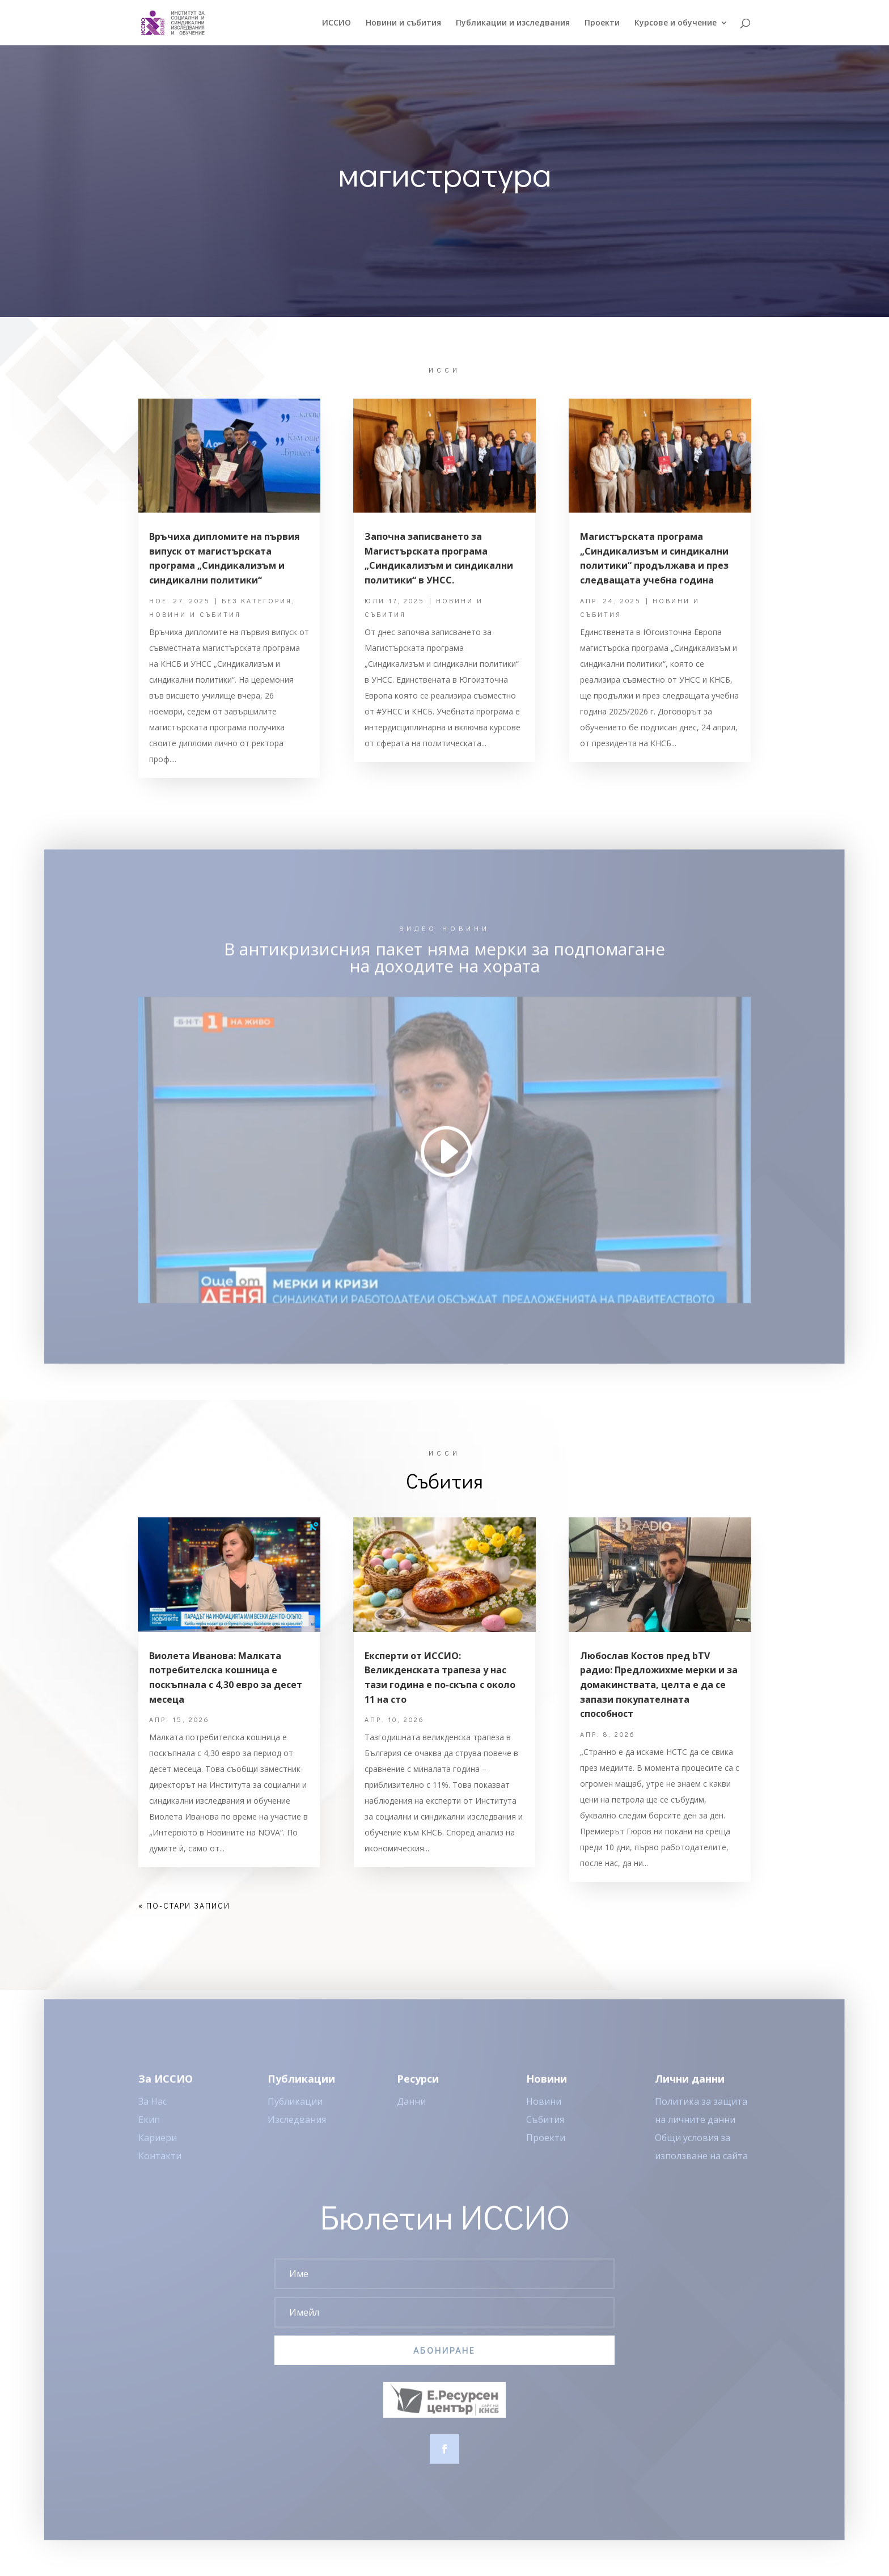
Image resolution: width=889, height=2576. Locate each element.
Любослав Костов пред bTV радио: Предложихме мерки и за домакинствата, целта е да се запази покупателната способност (659, 1684)
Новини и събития (403, 23)
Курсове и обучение (675, 23)
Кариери (157, 2148)
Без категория (257, 600)
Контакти (159, 2166)
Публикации (295, 2112)
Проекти (602, 23)
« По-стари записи (184, 1905)
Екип (149, 2130)
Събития (545, 2130)
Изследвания (297, 2130)
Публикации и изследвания (513, 23)
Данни (411, 2112)
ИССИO (336, 23)
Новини (543, 2112)
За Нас (152, 2112)
